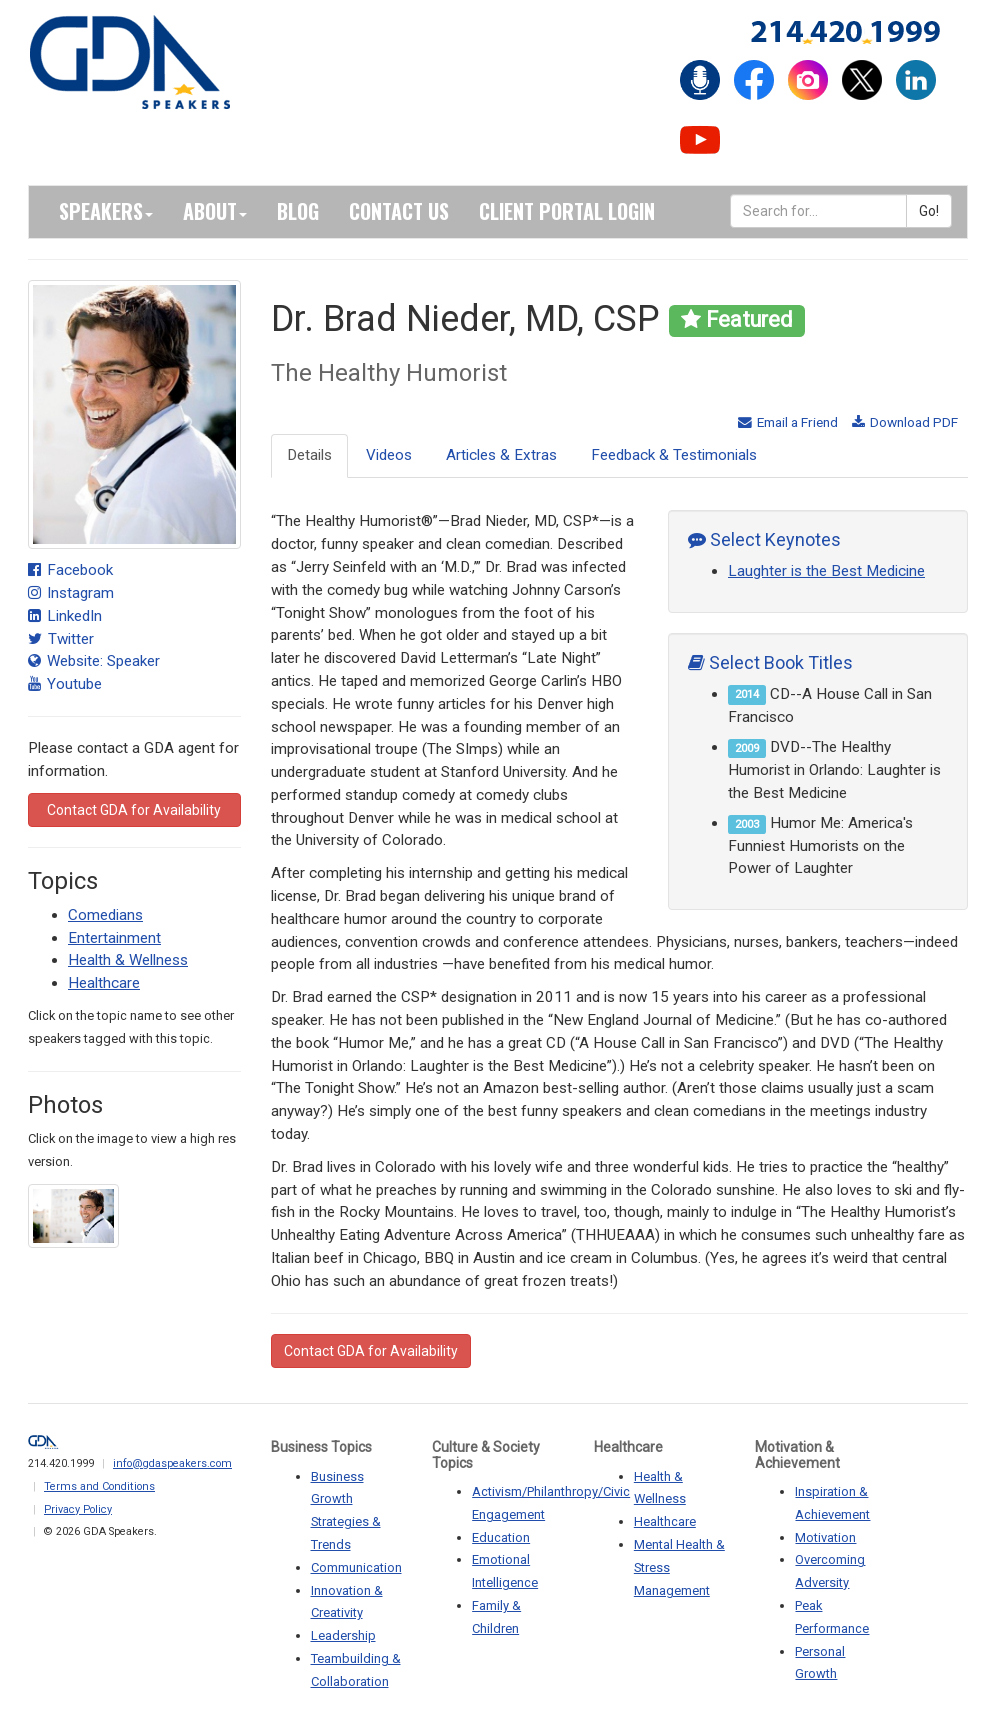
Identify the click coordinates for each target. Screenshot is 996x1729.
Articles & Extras (501, 455)
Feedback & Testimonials (674, 455)
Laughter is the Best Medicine (826, 571)
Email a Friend (788, 422)
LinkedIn (65, 616)
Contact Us (399, 211)
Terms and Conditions (99, 1486)
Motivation (825, 1537)
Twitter (61, 639)
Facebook (70, 570)
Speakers (106, 211)
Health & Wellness (128, 960)
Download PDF (905, 422)
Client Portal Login (567, 211)
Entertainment (114, 938)
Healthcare (104, 983)
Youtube (65, 684)
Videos (389, 455)
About (215, 211)
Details (309, 455)
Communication (356, 1567)
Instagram (71, 593)
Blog (298, 211)
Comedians (105, 915)
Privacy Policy (78, 1509)
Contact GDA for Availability (134, 810)
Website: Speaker (94, 661)
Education (501, 1537)
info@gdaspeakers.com (172, 1463)
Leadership (343, 1635)
